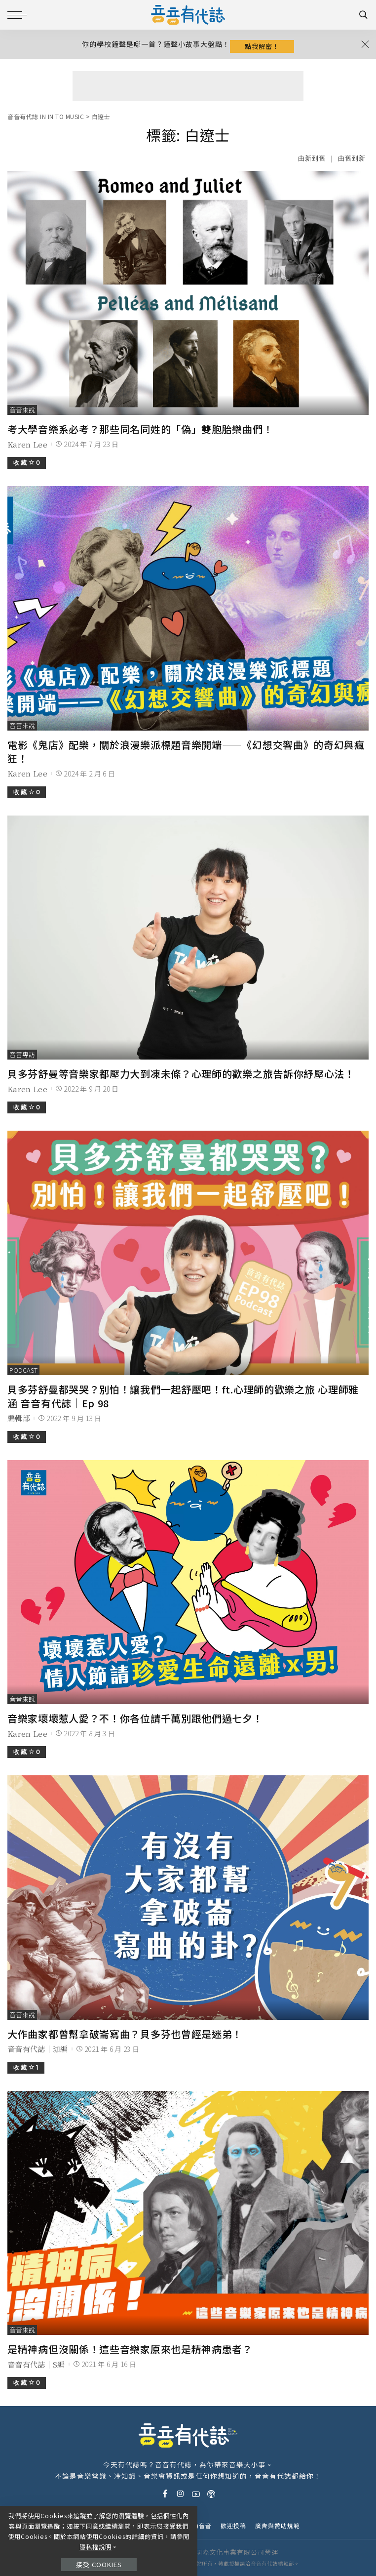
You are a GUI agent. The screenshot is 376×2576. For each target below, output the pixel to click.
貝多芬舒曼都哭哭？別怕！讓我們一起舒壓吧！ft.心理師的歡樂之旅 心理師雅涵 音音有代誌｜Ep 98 (183, 1396)
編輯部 (18, 1418)
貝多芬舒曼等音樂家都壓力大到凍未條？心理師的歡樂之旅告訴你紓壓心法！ (181, 1073)
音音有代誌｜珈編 (37, 2048)
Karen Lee (27, 444)
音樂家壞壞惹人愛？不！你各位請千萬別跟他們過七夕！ (135, 1718)
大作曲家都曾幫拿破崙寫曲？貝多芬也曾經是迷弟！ (124, 2034)
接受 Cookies (99, 2564)
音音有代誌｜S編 (36, 2364)
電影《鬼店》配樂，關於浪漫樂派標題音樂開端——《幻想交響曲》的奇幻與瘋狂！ (186, 751)
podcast (23, 1370)
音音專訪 (22, 1054)
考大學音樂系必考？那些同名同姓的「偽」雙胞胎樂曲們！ (140, 429)
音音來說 (22, 409)
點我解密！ (262, 46)
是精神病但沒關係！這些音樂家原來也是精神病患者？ (130, 2349)
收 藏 (26, 462)
